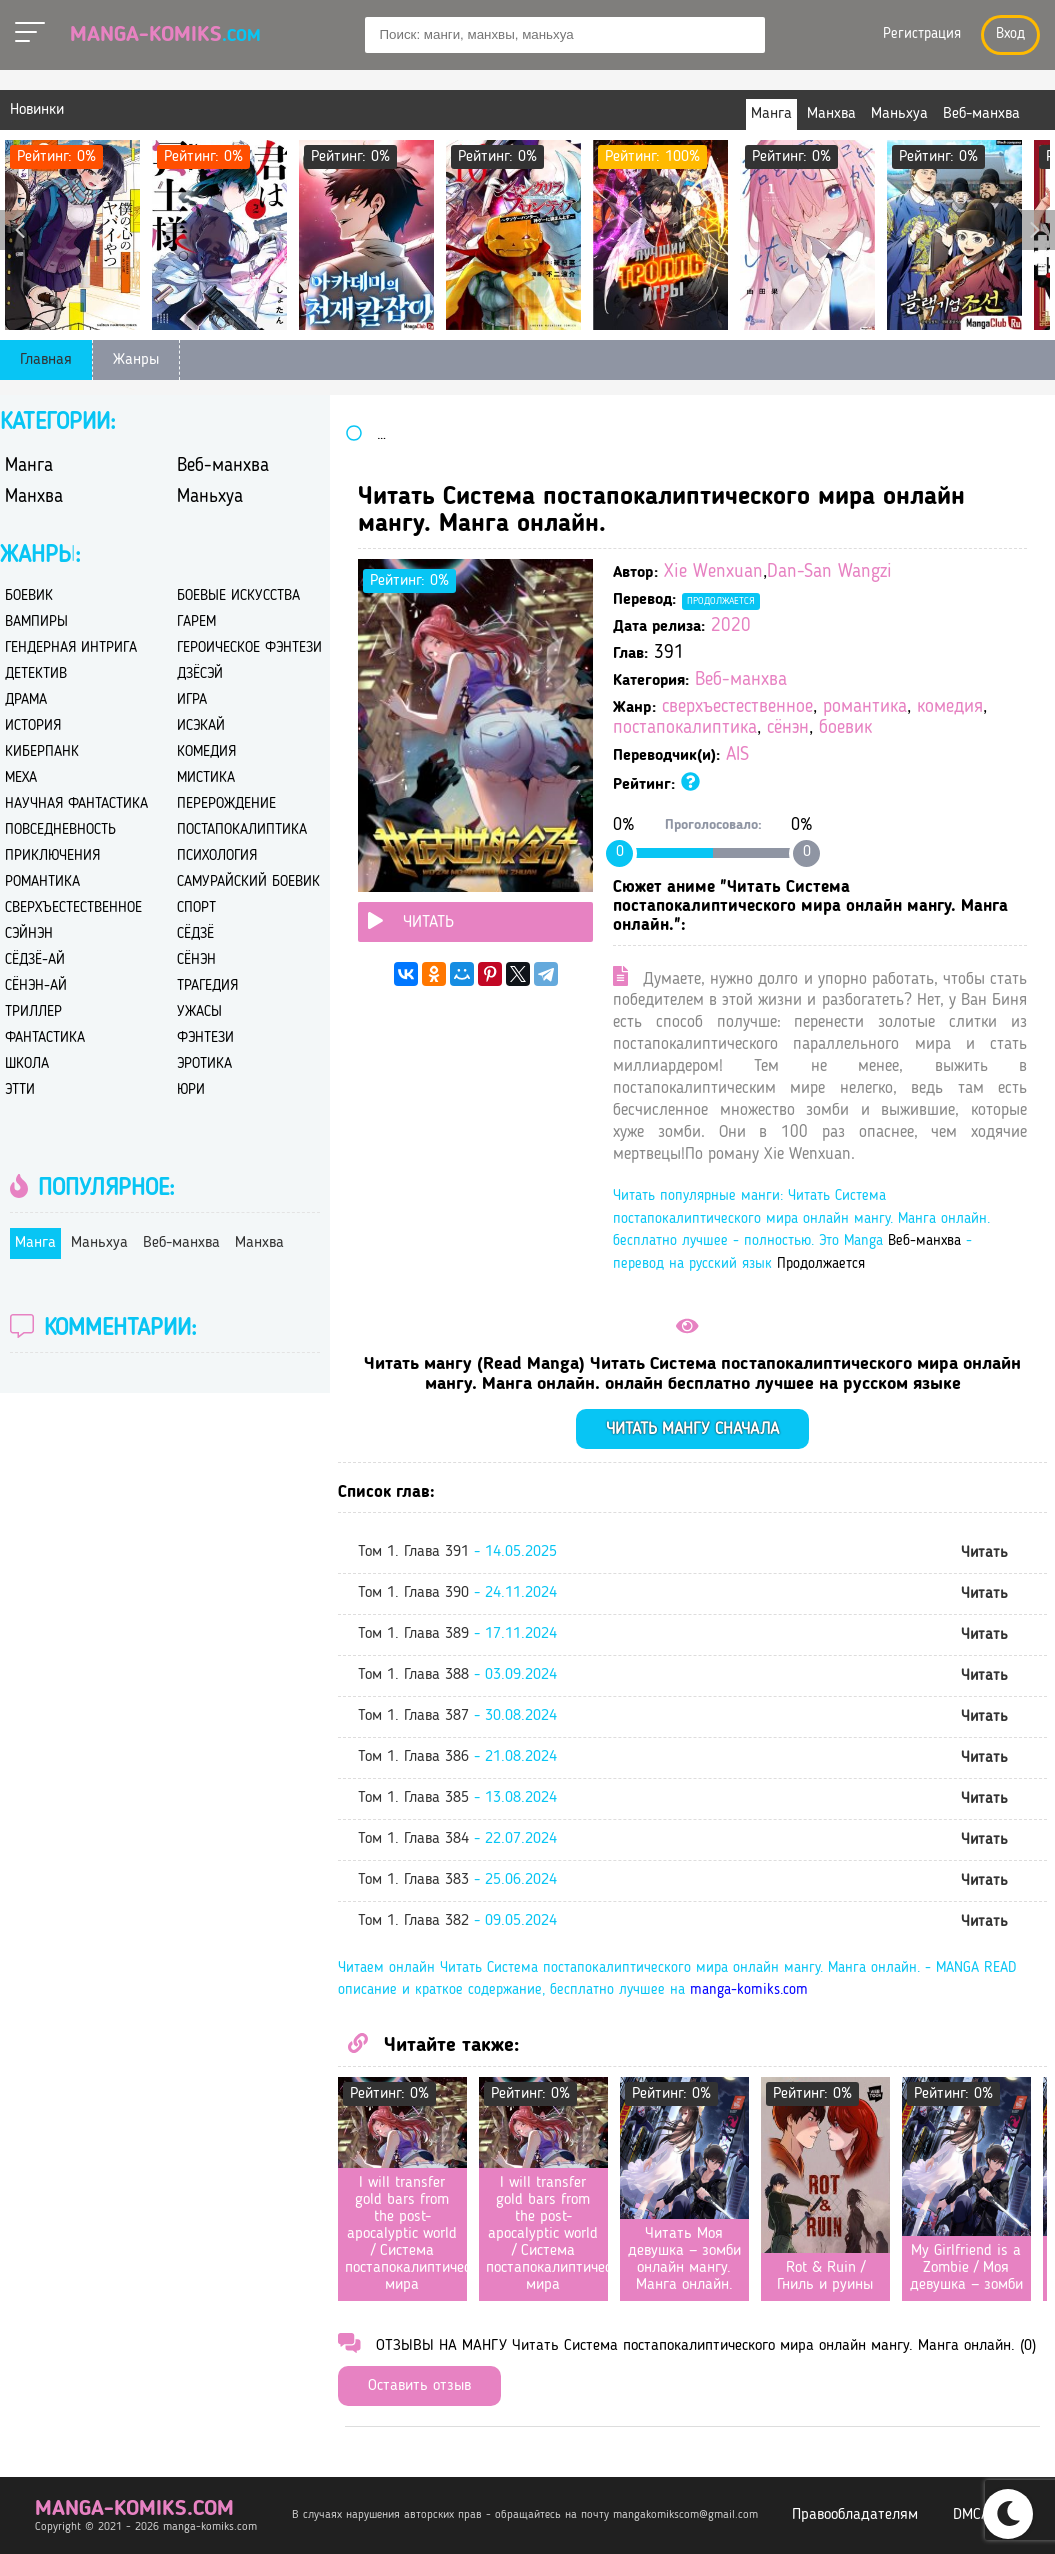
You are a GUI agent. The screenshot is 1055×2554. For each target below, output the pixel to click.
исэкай (201, 726)
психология (217, 856)
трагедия (207, 986)
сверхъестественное (737, 707)
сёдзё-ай (35, 960)
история (33, 726)
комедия (950, 707)
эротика (204, 1064)
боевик (845, 728)
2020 (731, 626)
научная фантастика (76, 804)
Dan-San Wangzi (829, 572)
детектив (36, 674)
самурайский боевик (248, 882)
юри (191, 1090)
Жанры (136, 360)
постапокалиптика (685, 728)
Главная (46, 360)
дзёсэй (200, 674)
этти (20, 1090)
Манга (29, 466)
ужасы (199, 1012)
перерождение (226, 804)
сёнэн (788, 728)
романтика (865, 707)
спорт (196, 908)
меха (21, 778)
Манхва (34, 497)
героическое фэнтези (249, 648)
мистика (206, 778)
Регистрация (922, 34)
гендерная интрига (71, 648)
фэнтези (205, 1038)
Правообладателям (855, 2515)
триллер (33, 1012)
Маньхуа (210, 497)
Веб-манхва (741, 680)
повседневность (60, 830)
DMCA (971, 2515)
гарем (196, 622)
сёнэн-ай (36, 986)
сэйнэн (29, 934)
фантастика (45, 1038)
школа (27, 1064)
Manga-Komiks (165, 35)
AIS (737, 755)
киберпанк (42, 752)
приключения (52, 856)
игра (192, 700)
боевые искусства (238, 596)
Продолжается (721, 601)
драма (26, 700)
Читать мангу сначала (692, 1429)
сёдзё (195, 934)
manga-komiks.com (749, 1990)
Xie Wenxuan (713, 572)
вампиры (36, 622)
